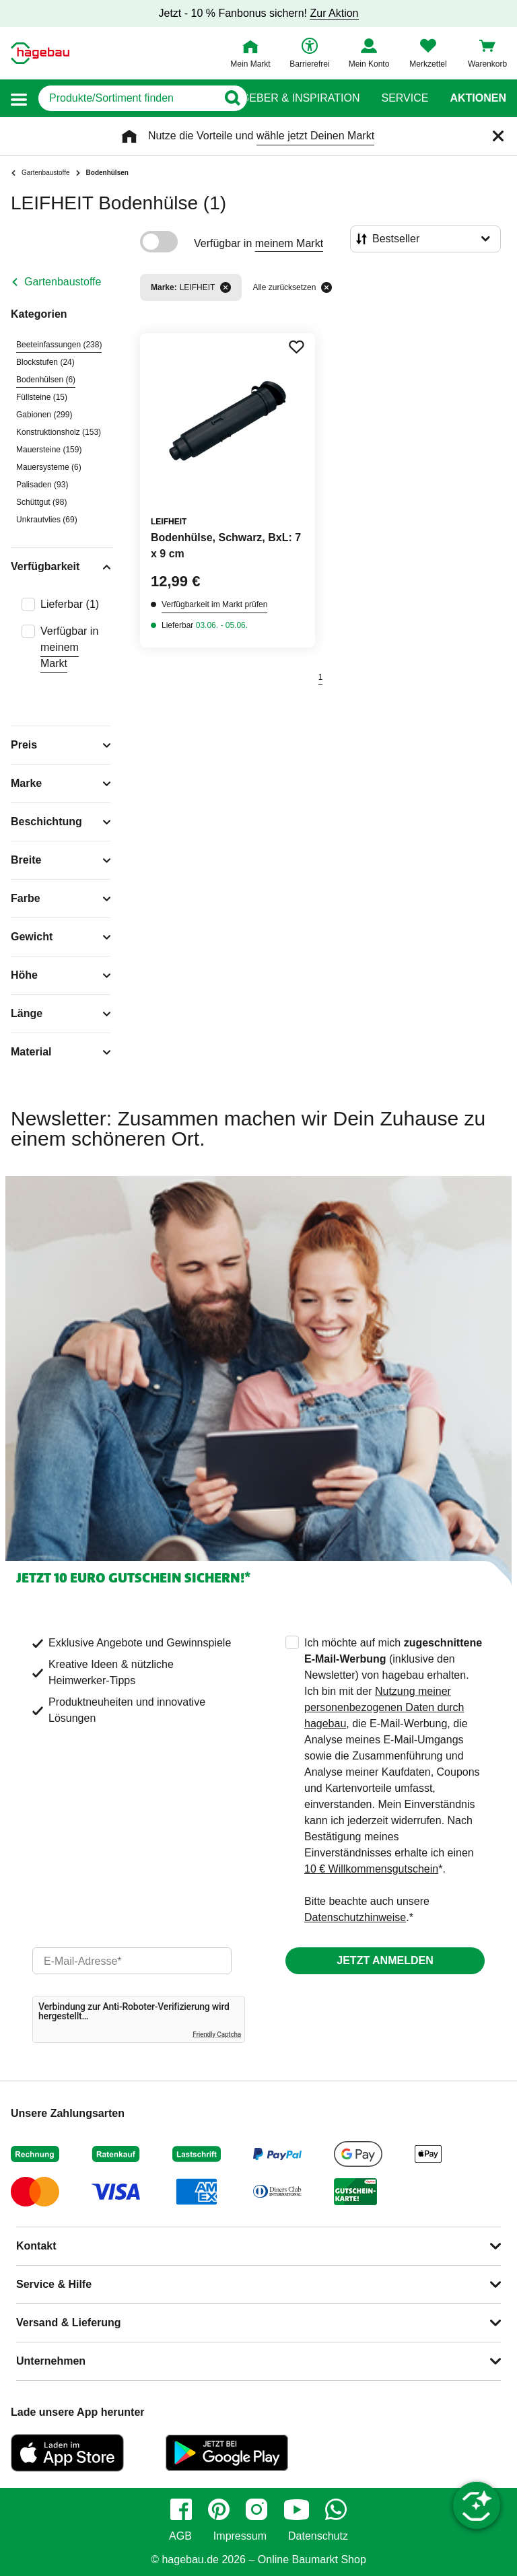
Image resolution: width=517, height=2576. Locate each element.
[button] (19, 98)
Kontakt (36, 2246)
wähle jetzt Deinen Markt (315, 135)
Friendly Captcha (217, 2034)
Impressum (240, 2536)
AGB (180, 2536)
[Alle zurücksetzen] (326, 287)
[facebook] (181, 2509)
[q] (127, 98)
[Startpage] (40, 53)
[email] (132, 1961)
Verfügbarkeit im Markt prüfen (214, 604)
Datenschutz (318, 2536)
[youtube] (296, 2509)
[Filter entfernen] (225, 287)
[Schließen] (498, 136)
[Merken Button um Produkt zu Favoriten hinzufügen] (296, 347)
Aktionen (478, 98)
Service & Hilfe (54, 2284)
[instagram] (256, 2509)
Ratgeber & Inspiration (289, 98)
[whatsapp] (336, 2509)
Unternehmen (50, 2361)
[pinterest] (219, 2509)
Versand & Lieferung (68, 2322)
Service (404, 98)
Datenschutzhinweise (355, 1917)
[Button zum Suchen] (232, 98)
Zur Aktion (334, 13)
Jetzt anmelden (385, 1960)
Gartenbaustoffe (62, 281)
